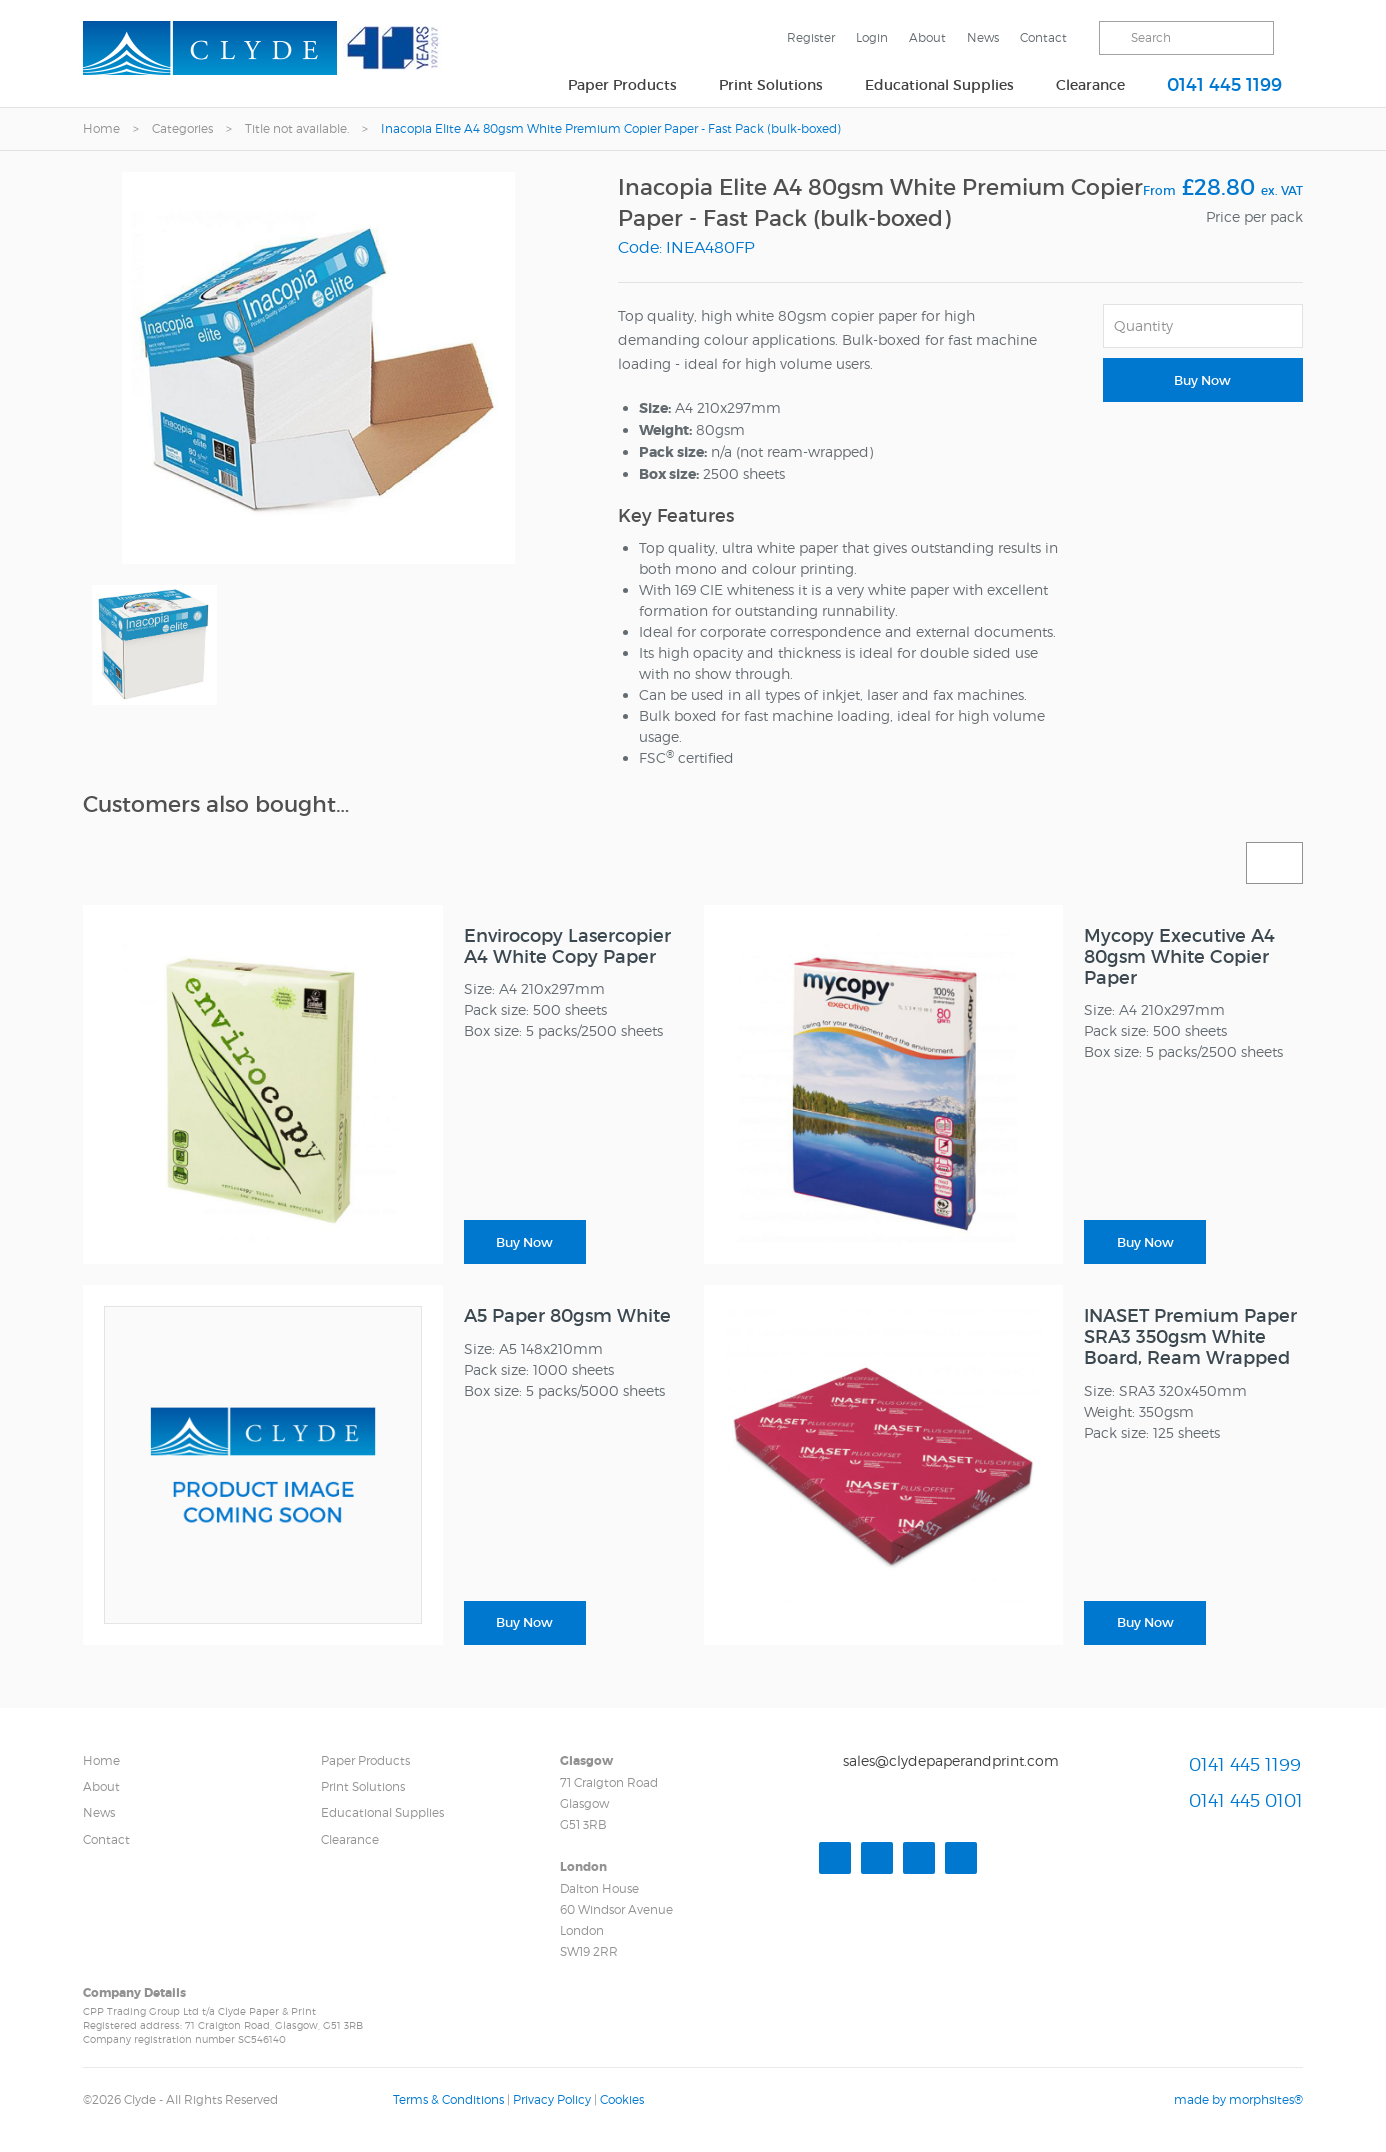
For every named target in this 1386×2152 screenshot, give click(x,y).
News (983, 37)
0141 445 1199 (1224, 85)
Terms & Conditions (448, 2099)
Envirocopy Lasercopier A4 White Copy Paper (567, 946)
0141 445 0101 (1246, 1800)
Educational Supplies (939, 85)
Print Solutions (771, 85)
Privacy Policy (552, 2099)
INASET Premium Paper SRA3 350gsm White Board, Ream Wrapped (1190, 1337)
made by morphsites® (1238, 2099)
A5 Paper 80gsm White (567, 1316)
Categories (182, 128)
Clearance (1090, 85)
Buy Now (1202, 380)
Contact (1043, 37)
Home (101, 128)
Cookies (622, 2099)
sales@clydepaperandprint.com (951, 1760)
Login (872, 37)
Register (811, 37)
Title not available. (297, 128)
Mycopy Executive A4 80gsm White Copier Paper (1179, 957)
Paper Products (622, 85)
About (927, 37)
